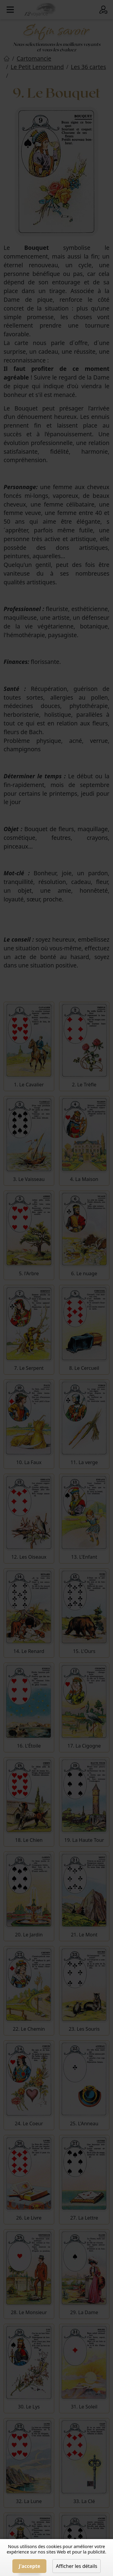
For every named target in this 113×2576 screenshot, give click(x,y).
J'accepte (29, 2566)
